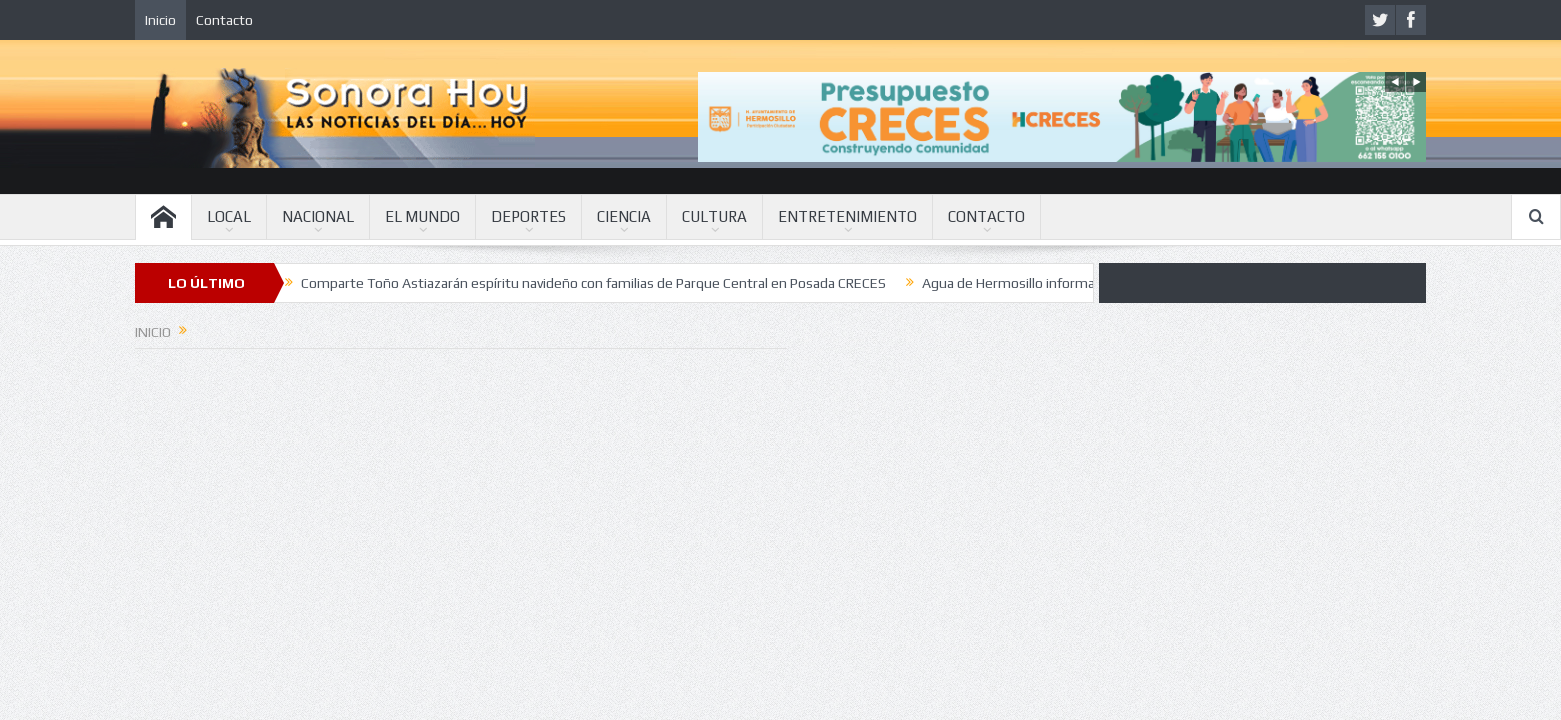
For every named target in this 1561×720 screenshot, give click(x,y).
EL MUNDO (422, 216)
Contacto (224, 20)
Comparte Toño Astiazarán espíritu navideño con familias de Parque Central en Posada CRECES (593, 283)
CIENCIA (624, 216)
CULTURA (714, 216)
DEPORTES (528, 216)
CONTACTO (986, 216)
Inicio (160, 20)
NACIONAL (318, 216)
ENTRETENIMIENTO (847, 216)
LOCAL (229, 216)
